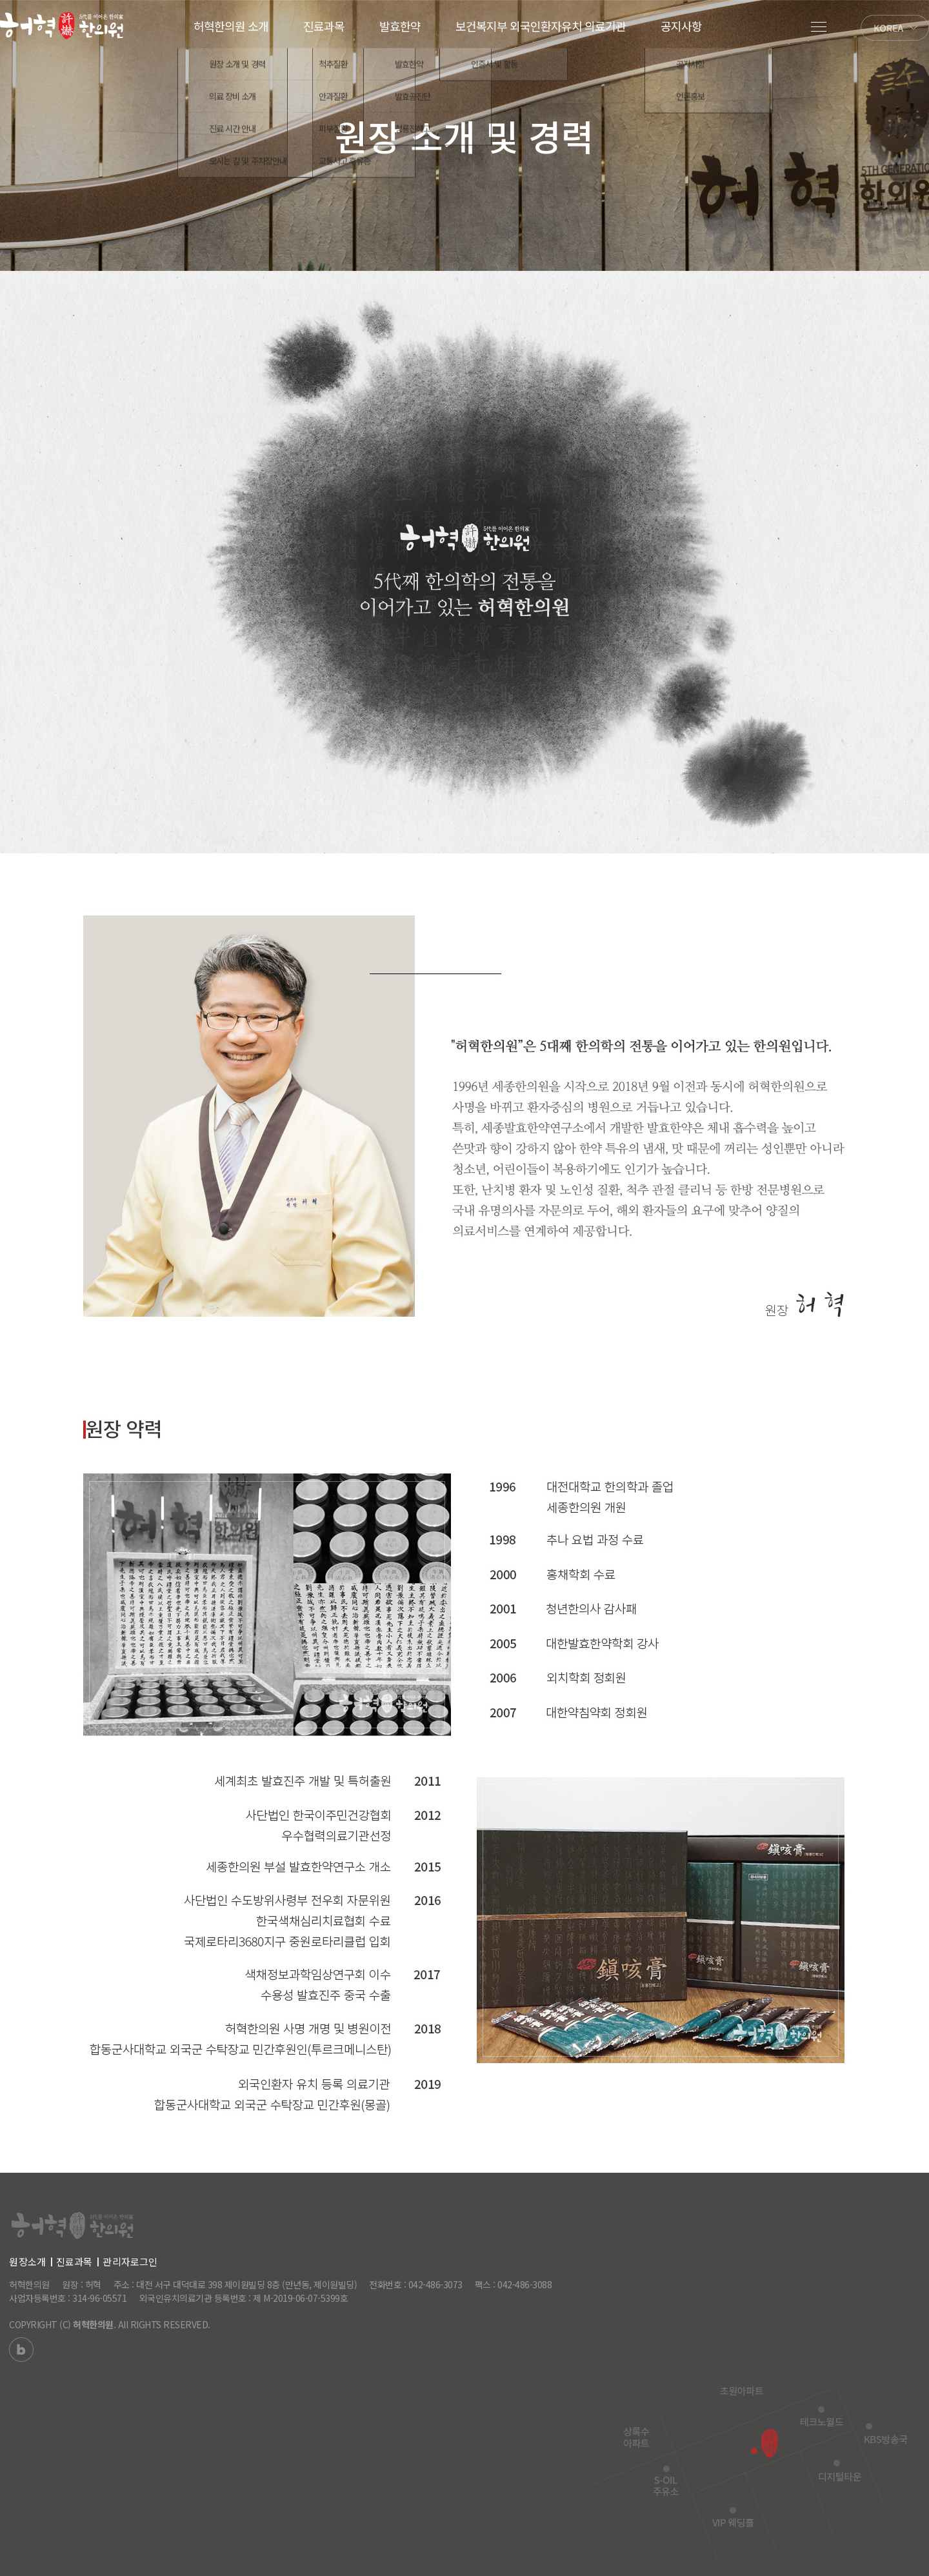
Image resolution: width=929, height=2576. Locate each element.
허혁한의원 (93, 2324)
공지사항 (681, 25)
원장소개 (27, 2261)
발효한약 (400, 25)
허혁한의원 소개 (231, 25)
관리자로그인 (130, 2261)
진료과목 (324, 25)
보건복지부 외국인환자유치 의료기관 (540, 25)
